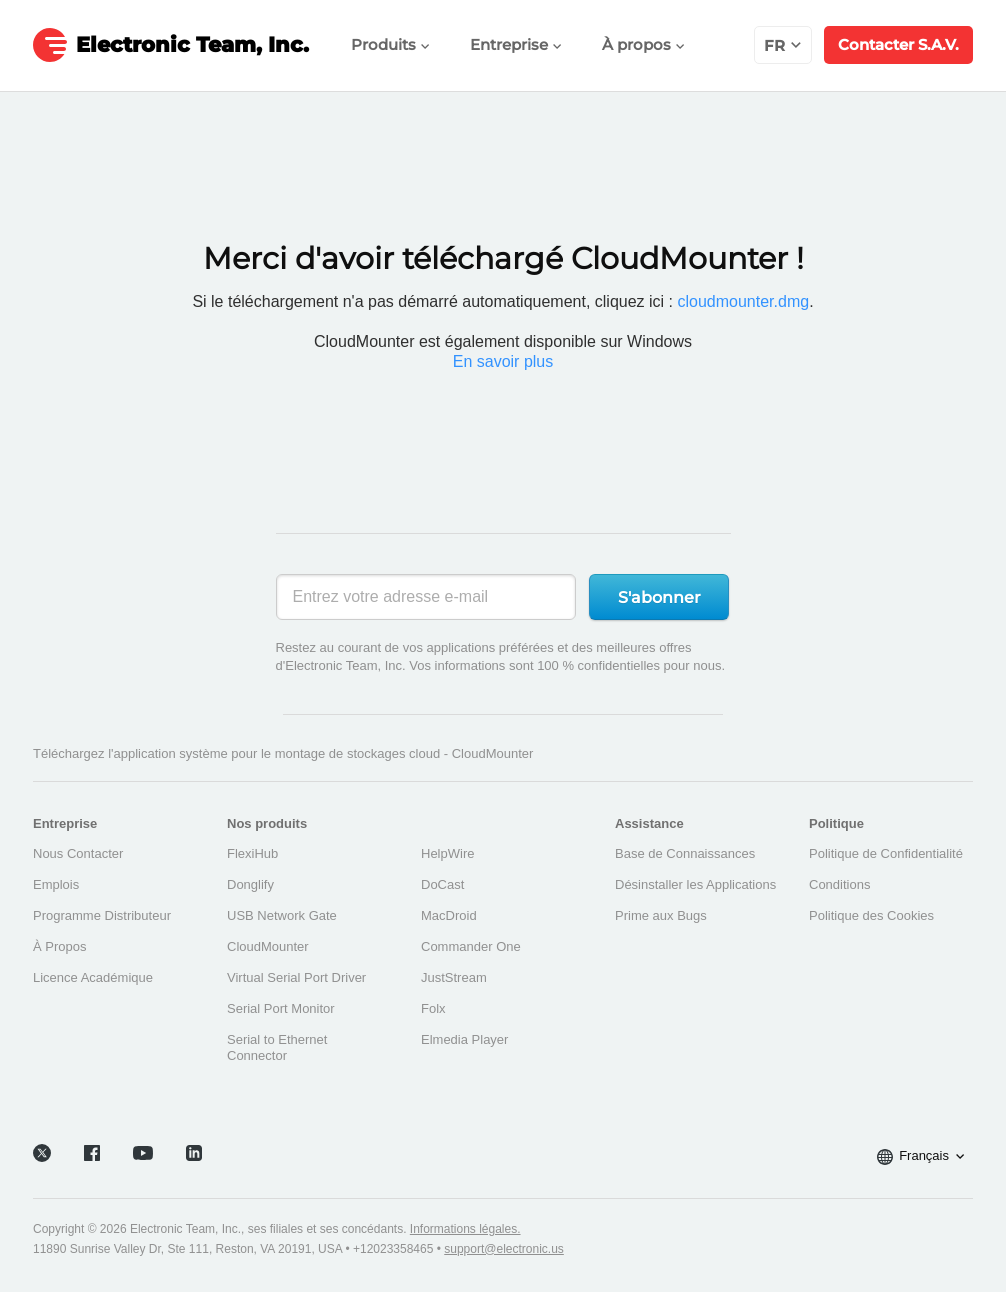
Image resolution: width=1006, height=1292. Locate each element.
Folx (433, 1008)
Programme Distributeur (102, 915)
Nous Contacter (78, 853)
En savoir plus (503, 361)
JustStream (454, 977)
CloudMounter (268, 946)
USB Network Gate (282, 915)
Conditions (839, 884)
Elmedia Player (464, 1039)
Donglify (250, 884)
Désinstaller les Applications (695, 884)
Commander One (471, 946)
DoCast (442, 884)
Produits (390, 44)
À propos (643, 44)
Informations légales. (465, 1222)
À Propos (59, 946)
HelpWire (447, 853)
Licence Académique (93, 977)
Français (921, 1150)
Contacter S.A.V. (898, 44)
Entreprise (516, 44)
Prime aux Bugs (661, 915)
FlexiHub (252, 853)
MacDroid (449, 915)
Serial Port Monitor (281, 1008)
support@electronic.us (504, 1242)
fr (783, 45)
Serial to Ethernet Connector (277, 1047)
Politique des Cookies (871, 915)
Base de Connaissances (685, 853)
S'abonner (659, 597)
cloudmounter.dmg (743, 301)
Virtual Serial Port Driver (296, 977)
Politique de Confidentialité (886, 853)
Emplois (56, 884)
